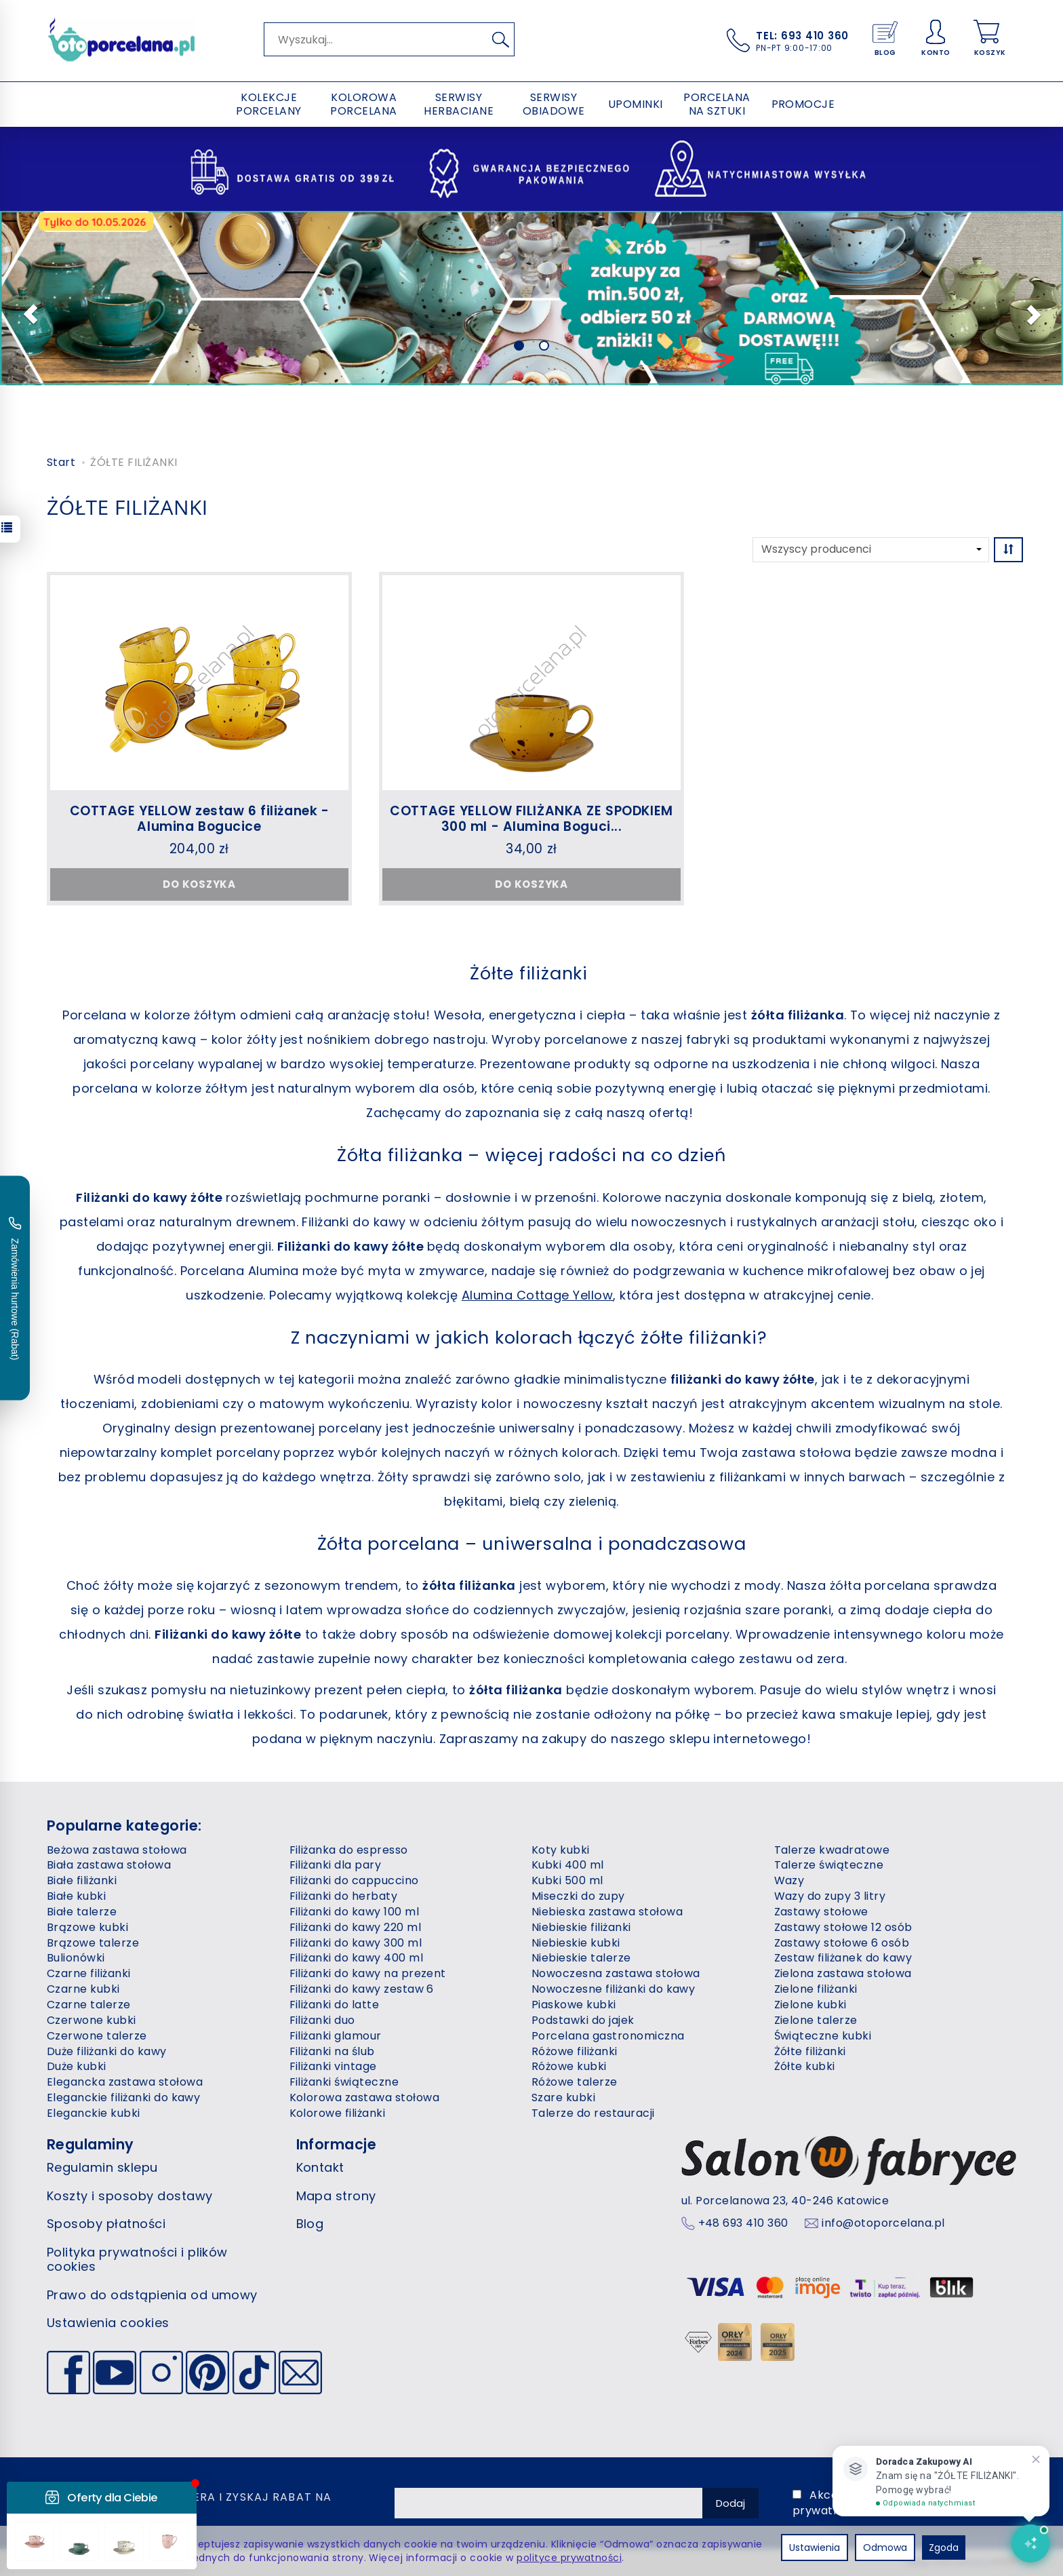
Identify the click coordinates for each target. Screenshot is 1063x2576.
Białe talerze (82, 1911)
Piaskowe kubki (574, 2004)
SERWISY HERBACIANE (459, 104)
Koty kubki (561, 1850)
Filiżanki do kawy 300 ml (355, 1943)
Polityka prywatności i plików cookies (137, 2260)
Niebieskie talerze (581, 1958)
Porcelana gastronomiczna (608, 2036)
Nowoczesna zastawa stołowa (616, 1973)
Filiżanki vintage (333, 2066)
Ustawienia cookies (108, 2322)
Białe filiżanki (82, 1880)
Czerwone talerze (97, 2036)
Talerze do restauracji (593, 2113)
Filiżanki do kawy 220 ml (355, 1927)
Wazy (789, 1880)
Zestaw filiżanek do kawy (843, 1958)
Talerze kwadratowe (832, 1850)
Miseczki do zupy (578, 1896)
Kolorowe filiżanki (337, 2113)
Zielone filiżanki (816, 1989)
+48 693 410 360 (743, 2223)
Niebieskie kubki (576, 1943)
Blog (310, 2223)
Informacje (336, 2144)
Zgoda (944, 2547)
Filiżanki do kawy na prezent (367, 1973)
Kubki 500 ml (567, 1880)
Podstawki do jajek (583, 2020)
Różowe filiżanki (575, 2051)
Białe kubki (76, 1896)
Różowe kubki (569, 2066)
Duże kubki (76, 2066)
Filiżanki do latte (334, 2004)
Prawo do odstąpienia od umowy (152, 2294)
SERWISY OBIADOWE (554, 104)
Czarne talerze (89, 2004)
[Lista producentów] (871, 549)
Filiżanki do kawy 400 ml (356, 1958)
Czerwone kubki (91, 2020)
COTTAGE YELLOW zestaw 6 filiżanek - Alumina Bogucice (199, 819)
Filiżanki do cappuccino (354, 1880)
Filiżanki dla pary (335, 1865)
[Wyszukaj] (500, 39)
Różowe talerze (575, 2082)
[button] (26, 313)
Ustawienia (814, 2547)
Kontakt (320, 2167)
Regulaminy (90, 2144)
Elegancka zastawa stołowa (125, 2082)
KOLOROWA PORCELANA (363, 104)
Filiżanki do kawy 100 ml (354, 1911)
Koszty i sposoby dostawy (130, 2195)
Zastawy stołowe (821, 1911)
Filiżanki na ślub (332, 2051)
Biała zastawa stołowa (109, 1865)
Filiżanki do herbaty (343, 1896)
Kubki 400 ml (568, 1865)
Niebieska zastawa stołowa (607, 1911)
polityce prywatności (569, 2557)
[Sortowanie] (1008, 549)
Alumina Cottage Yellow (538, 1295)
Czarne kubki (83, 1989)
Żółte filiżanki (810, 2051)
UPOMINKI (635, 104)
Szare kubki (563, 2097)
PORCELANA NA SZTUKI (716, 104)
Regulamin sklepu (102, 2167)
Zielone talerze (816, 2020)
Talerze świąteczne (829, 1865)
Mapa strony (336, 2195)
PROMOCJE (803, 104)
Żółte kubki (804, 2066)
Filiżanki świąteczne (344, 2082)
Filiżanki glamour (335, 2036)
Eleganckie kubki (93, 2113)
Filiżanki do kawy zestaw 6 (361, 1989)
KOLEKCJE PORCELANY (268, 104)
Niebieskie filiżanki (581, 1927)
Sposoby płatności (106, 2223)
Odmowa (885, 2547)
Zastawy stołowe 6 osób (842, 1943)
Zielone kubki (810, 2004)
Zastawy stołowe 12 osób (843, 1927)
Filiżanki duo (322, 2020)
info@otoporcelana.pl (883, 2223)
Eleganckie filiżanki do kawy (123, 2097)
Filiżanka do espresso (348, 1850)
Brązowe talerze (93, 1943)
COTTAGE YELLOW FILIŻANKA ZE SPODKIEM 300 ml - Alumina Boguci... (531, 819)
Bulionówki (76, 1958)
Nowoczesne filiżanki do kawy (613, 1989)
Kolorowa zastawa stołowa (364, 2097)
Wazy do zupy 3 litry (830, 1896)
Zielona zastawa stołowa (843, 1973)
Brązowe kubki (87, 1927)
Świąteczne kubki (823, 2036)
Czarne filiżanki (89, 1973)
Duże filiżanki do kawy (107, 2051)
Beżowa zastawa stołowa (117, 1850)
